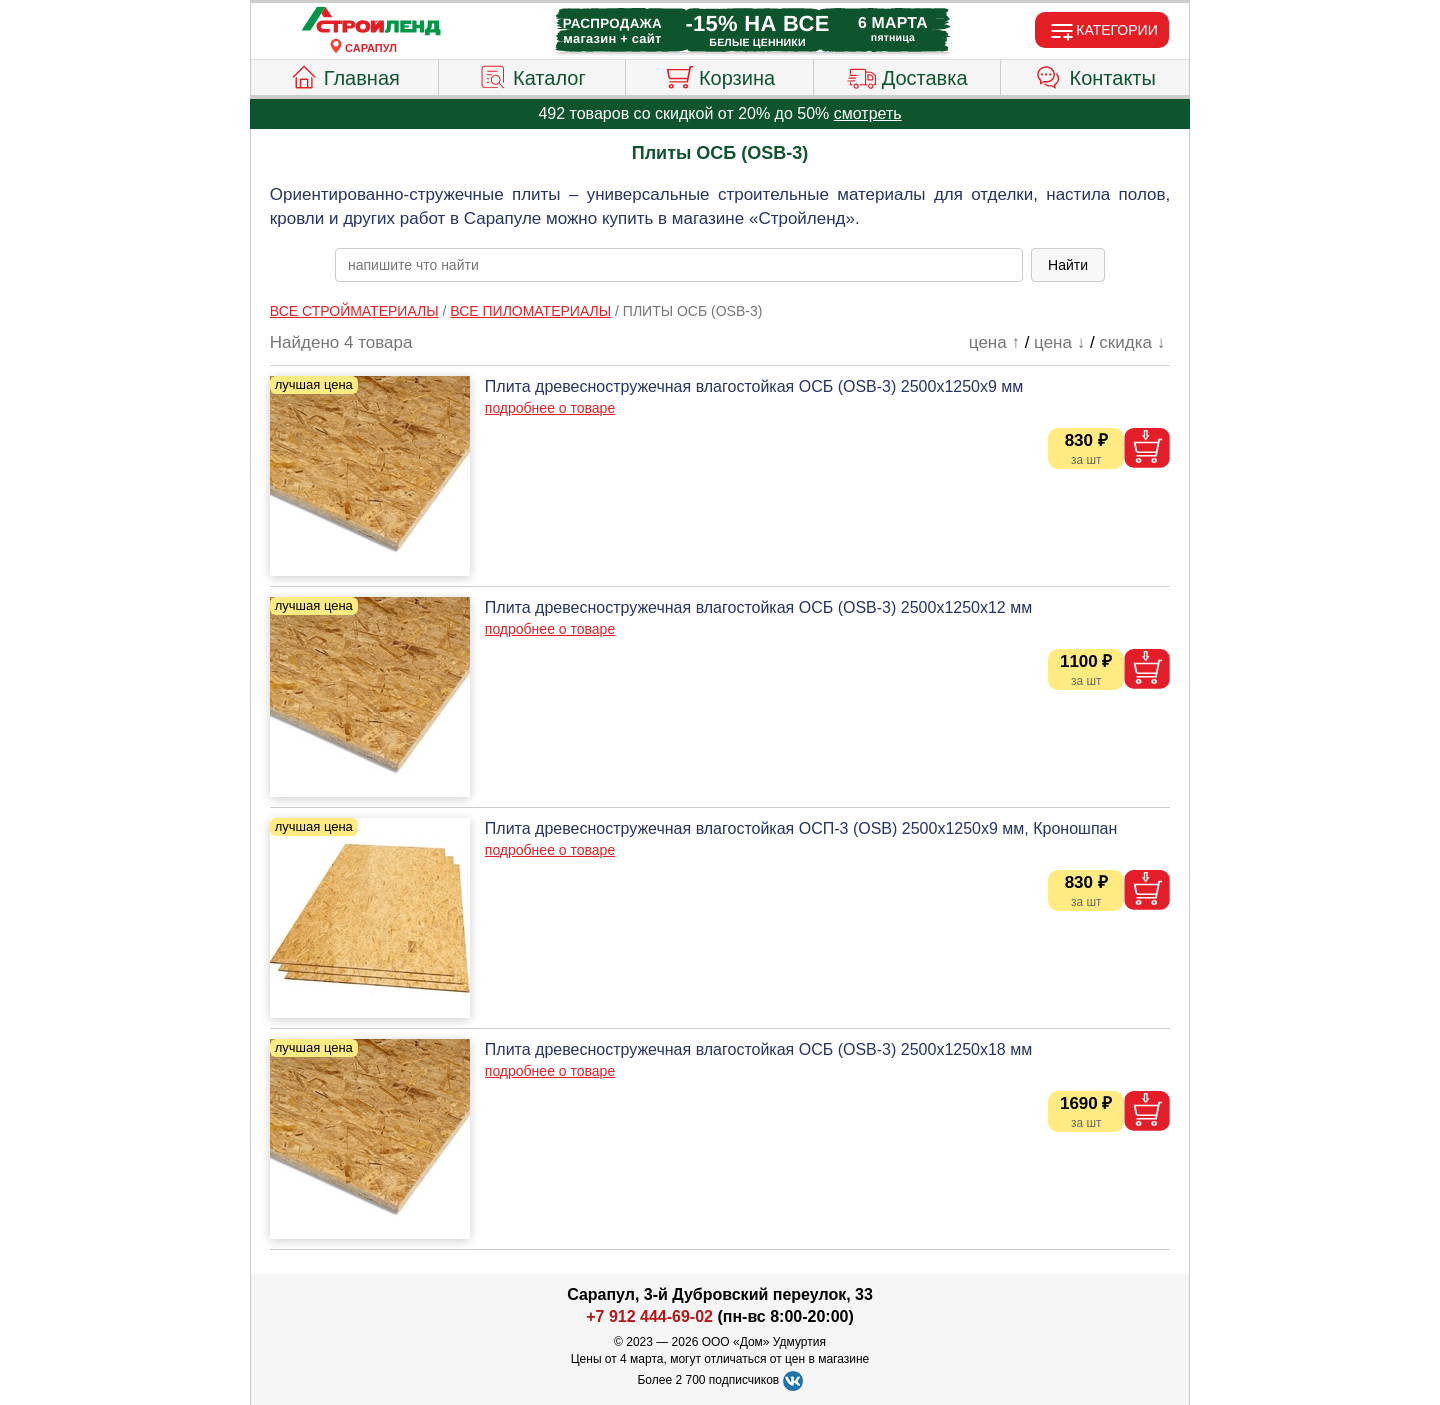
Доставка (907, 75)
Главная (344, 75)
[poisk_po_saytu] (679, 265)
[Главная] (371, 22)
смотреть (868, 113)
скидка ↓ (1132, 342)
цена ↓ (1059, 342)
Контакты (1095, 75)
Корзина (719, 75)
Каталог (532, 75)
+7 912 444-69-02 (649, 1316)
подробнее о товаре (550, 408)
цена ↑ (994, 342)
